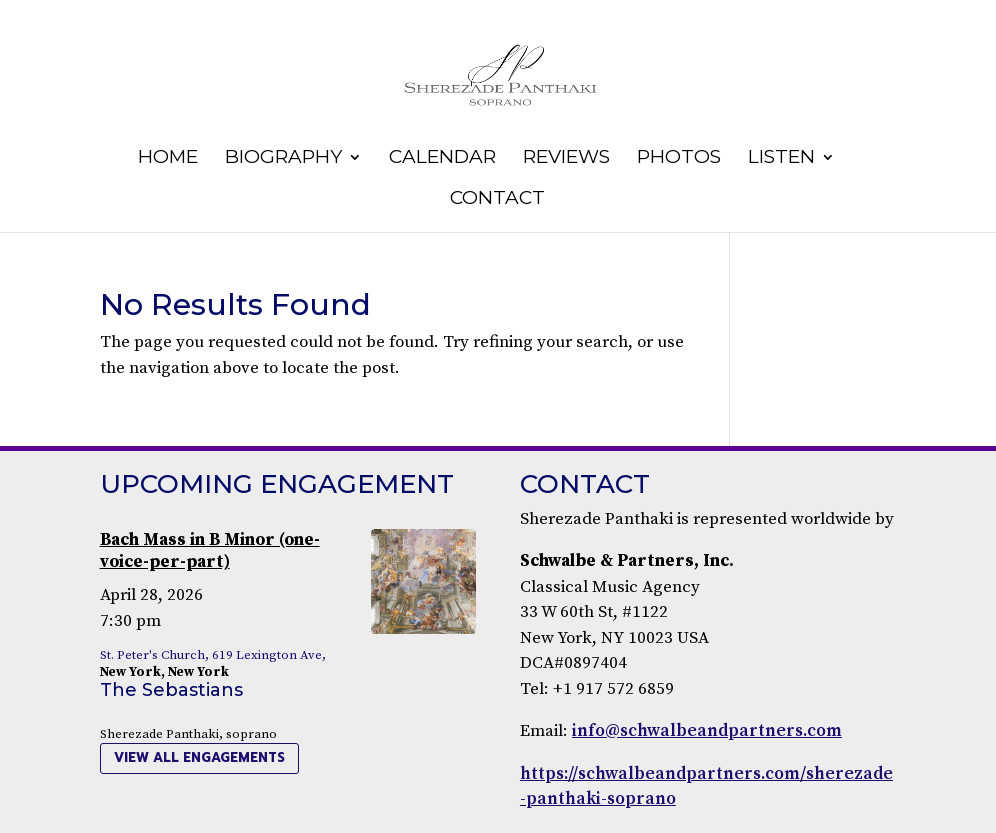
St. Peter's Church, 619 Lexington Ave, (213, 655)
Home (168, 159)
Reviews (566, 159)
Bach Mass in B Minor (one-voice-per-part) (210, 551)
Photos (679, 159)
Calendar (442, 159)
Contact (497, 200)
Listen (781, 159)
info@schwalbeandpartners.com (707, 731)
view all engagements (199, 757)
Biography (283, 159)
